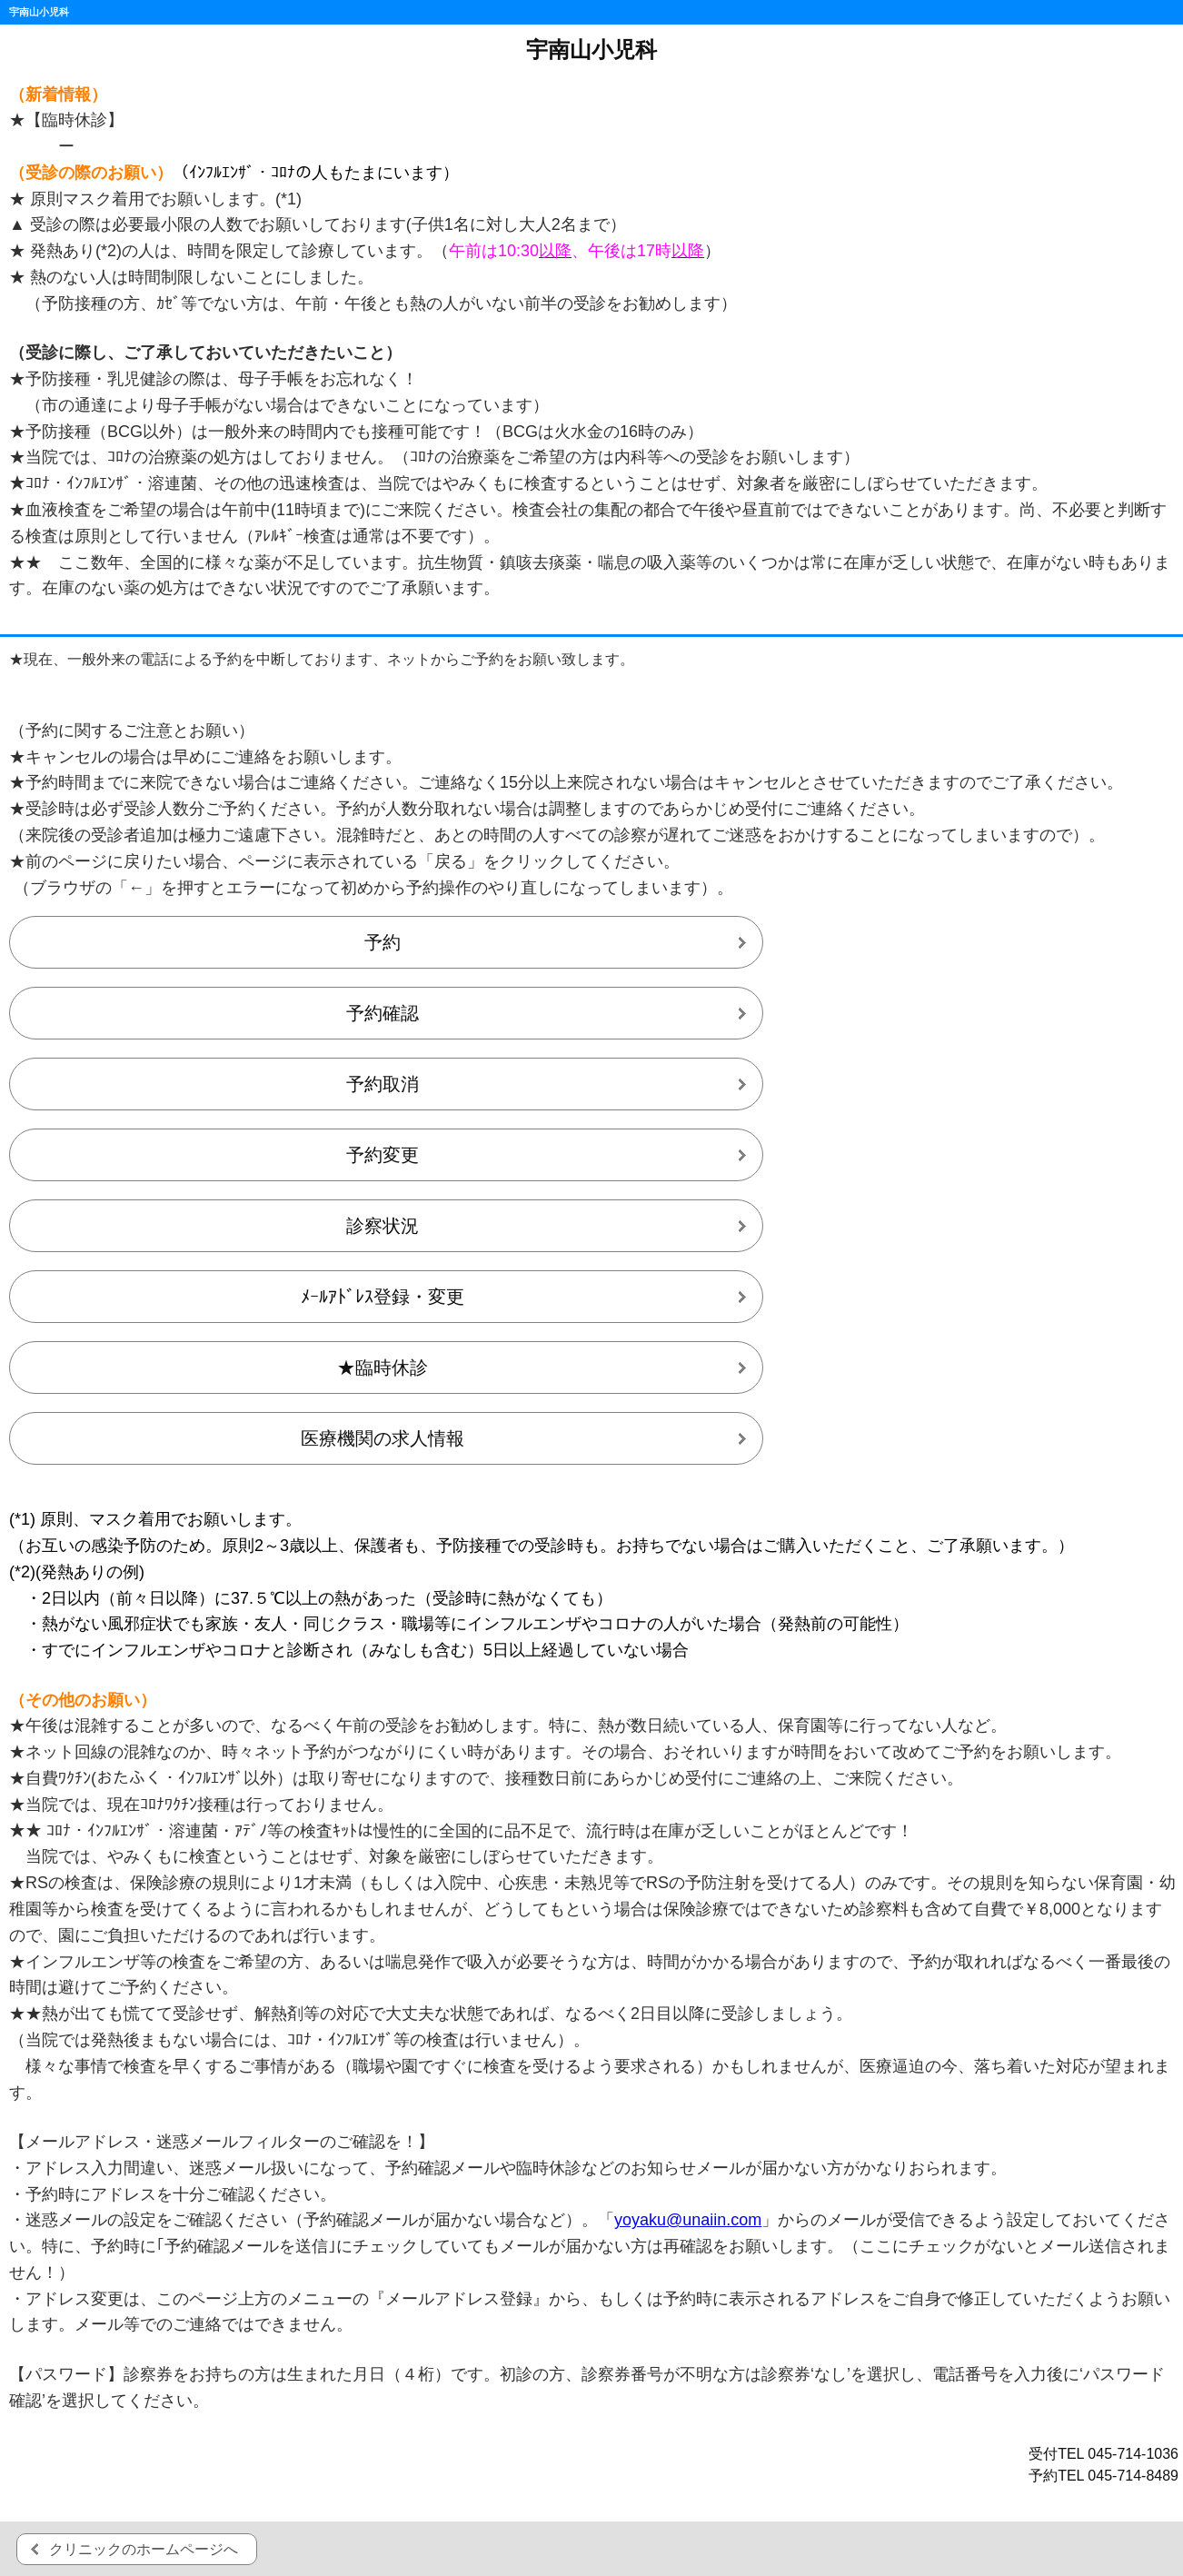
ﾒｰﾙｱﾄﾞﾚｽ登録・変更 (382, 1297)
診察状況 (382, 1226)
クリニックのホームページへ (143, 2549)
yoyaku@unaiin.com (687, 2220)
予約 (382, 942)
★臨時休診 (382, 1368)
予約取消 (382, 1084)
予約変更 (382, 1155)
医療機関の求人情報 (382, 1438)
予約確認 (382, 1013)
